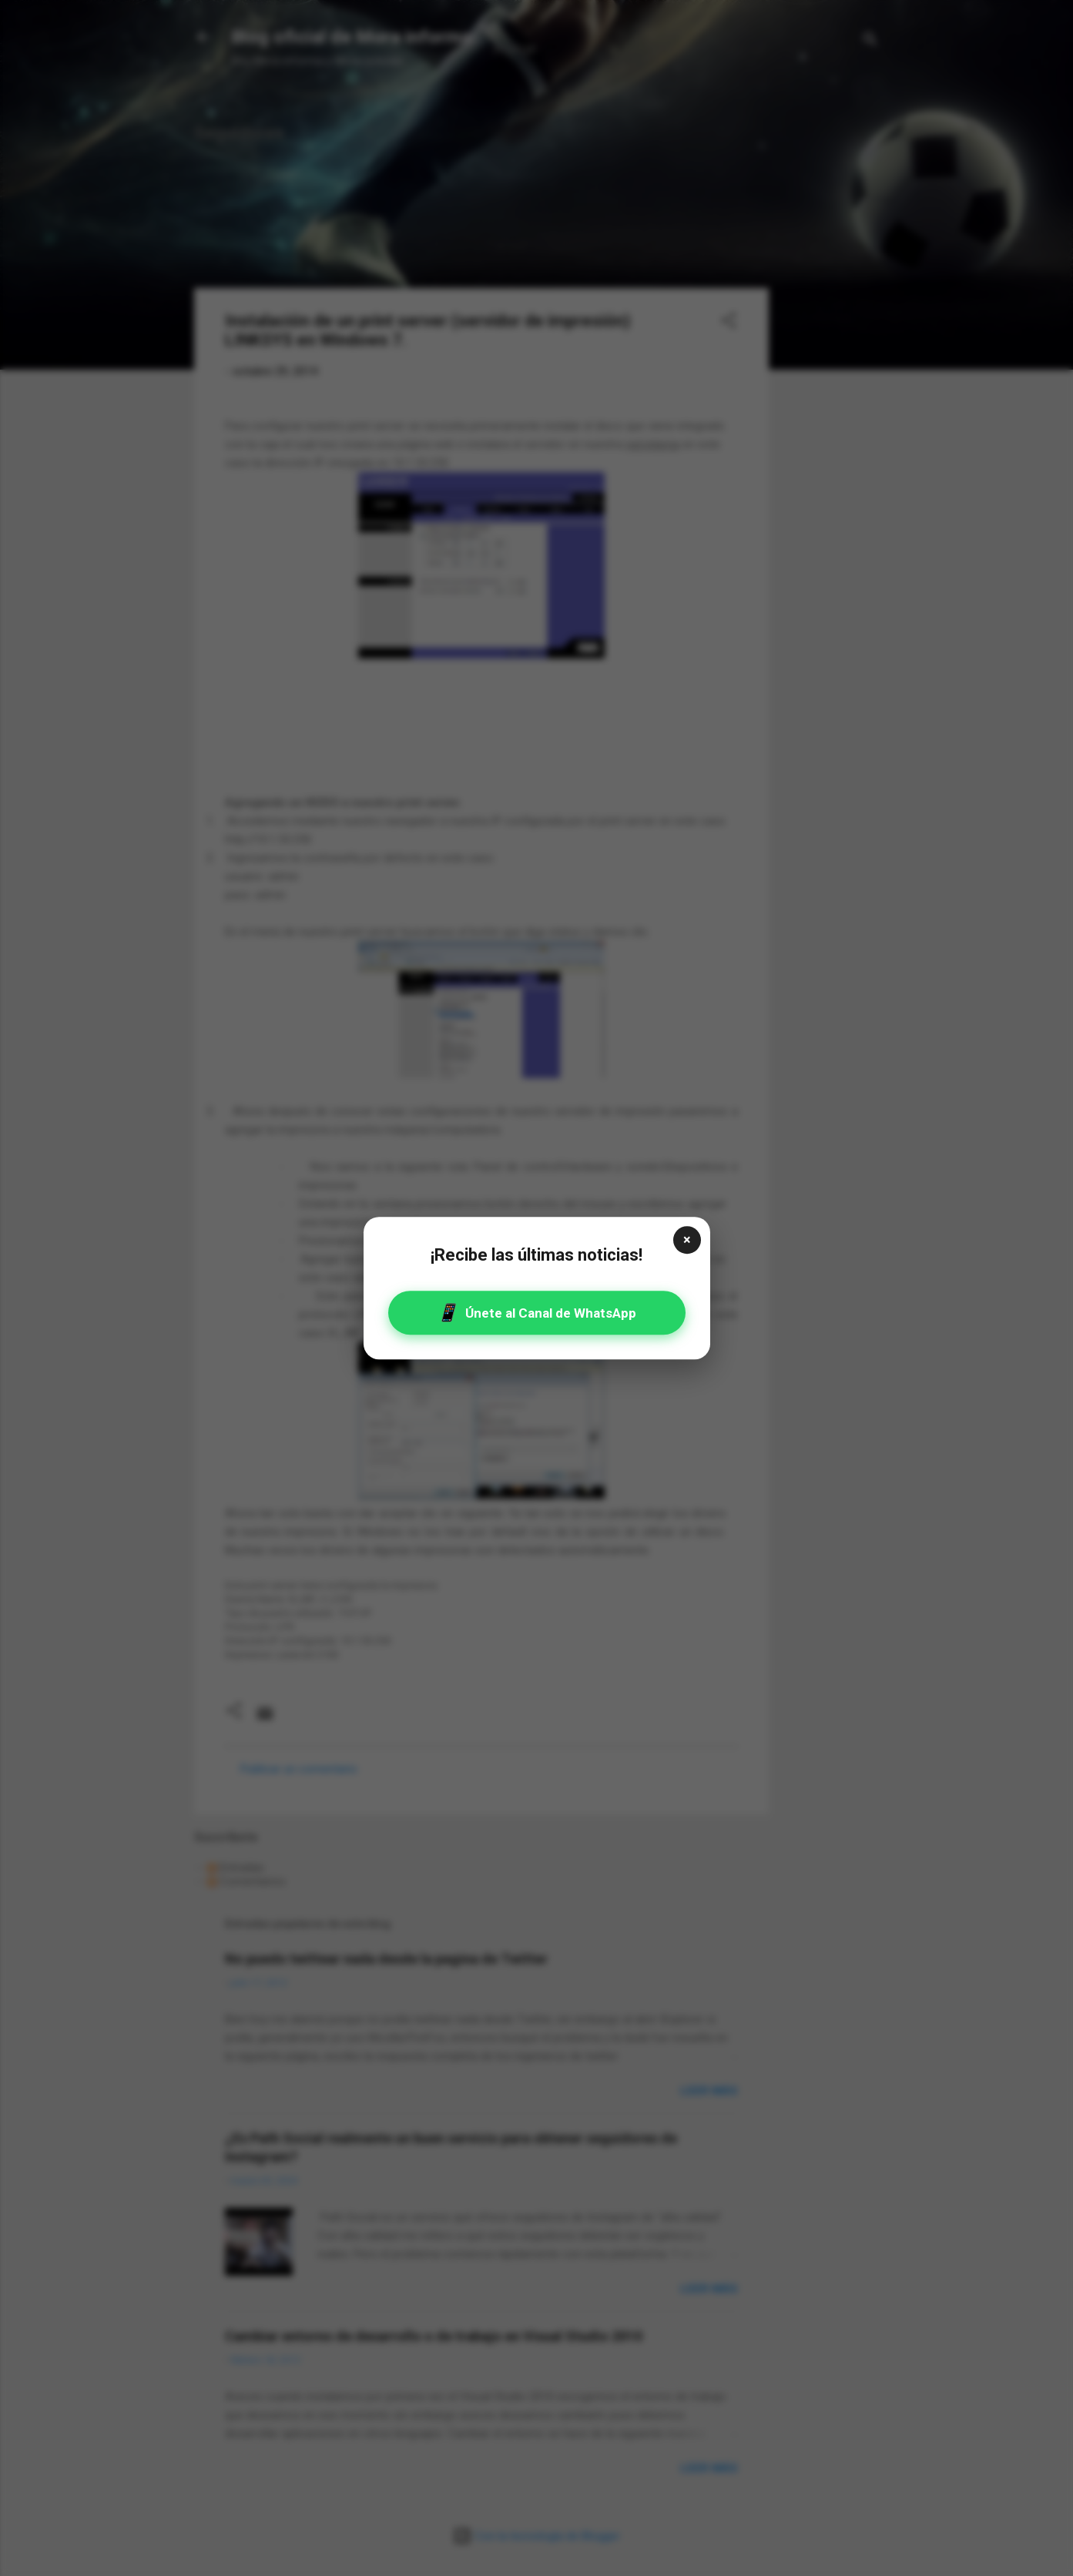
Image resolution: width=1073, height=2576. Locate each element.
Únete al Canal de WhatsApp (536, 1312)
